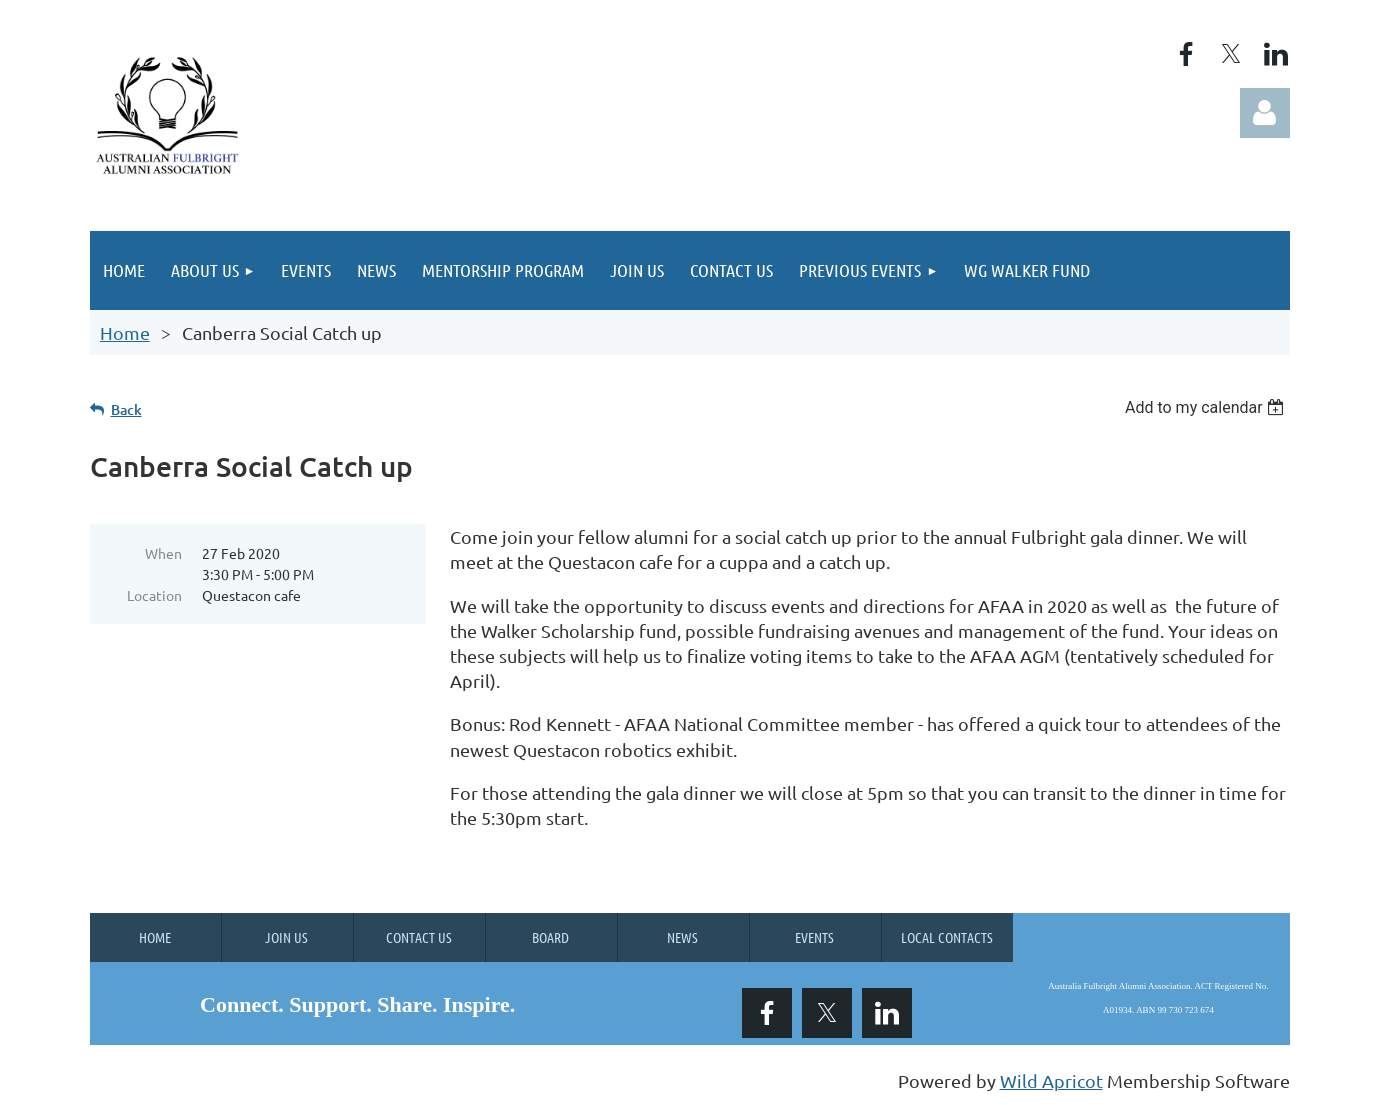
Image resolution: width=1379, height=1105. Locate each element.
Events (814, 937)
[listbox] (1207, 407)
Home (125, 332)
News (682, 937)
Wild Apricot (1051, 1080)
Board (550, 937)
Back (126, 409)
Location (154, 595)
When (163, 553)
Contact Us (419, 937)
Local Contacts (947, 937)
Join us (286, 937)
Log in (1265, 113)
